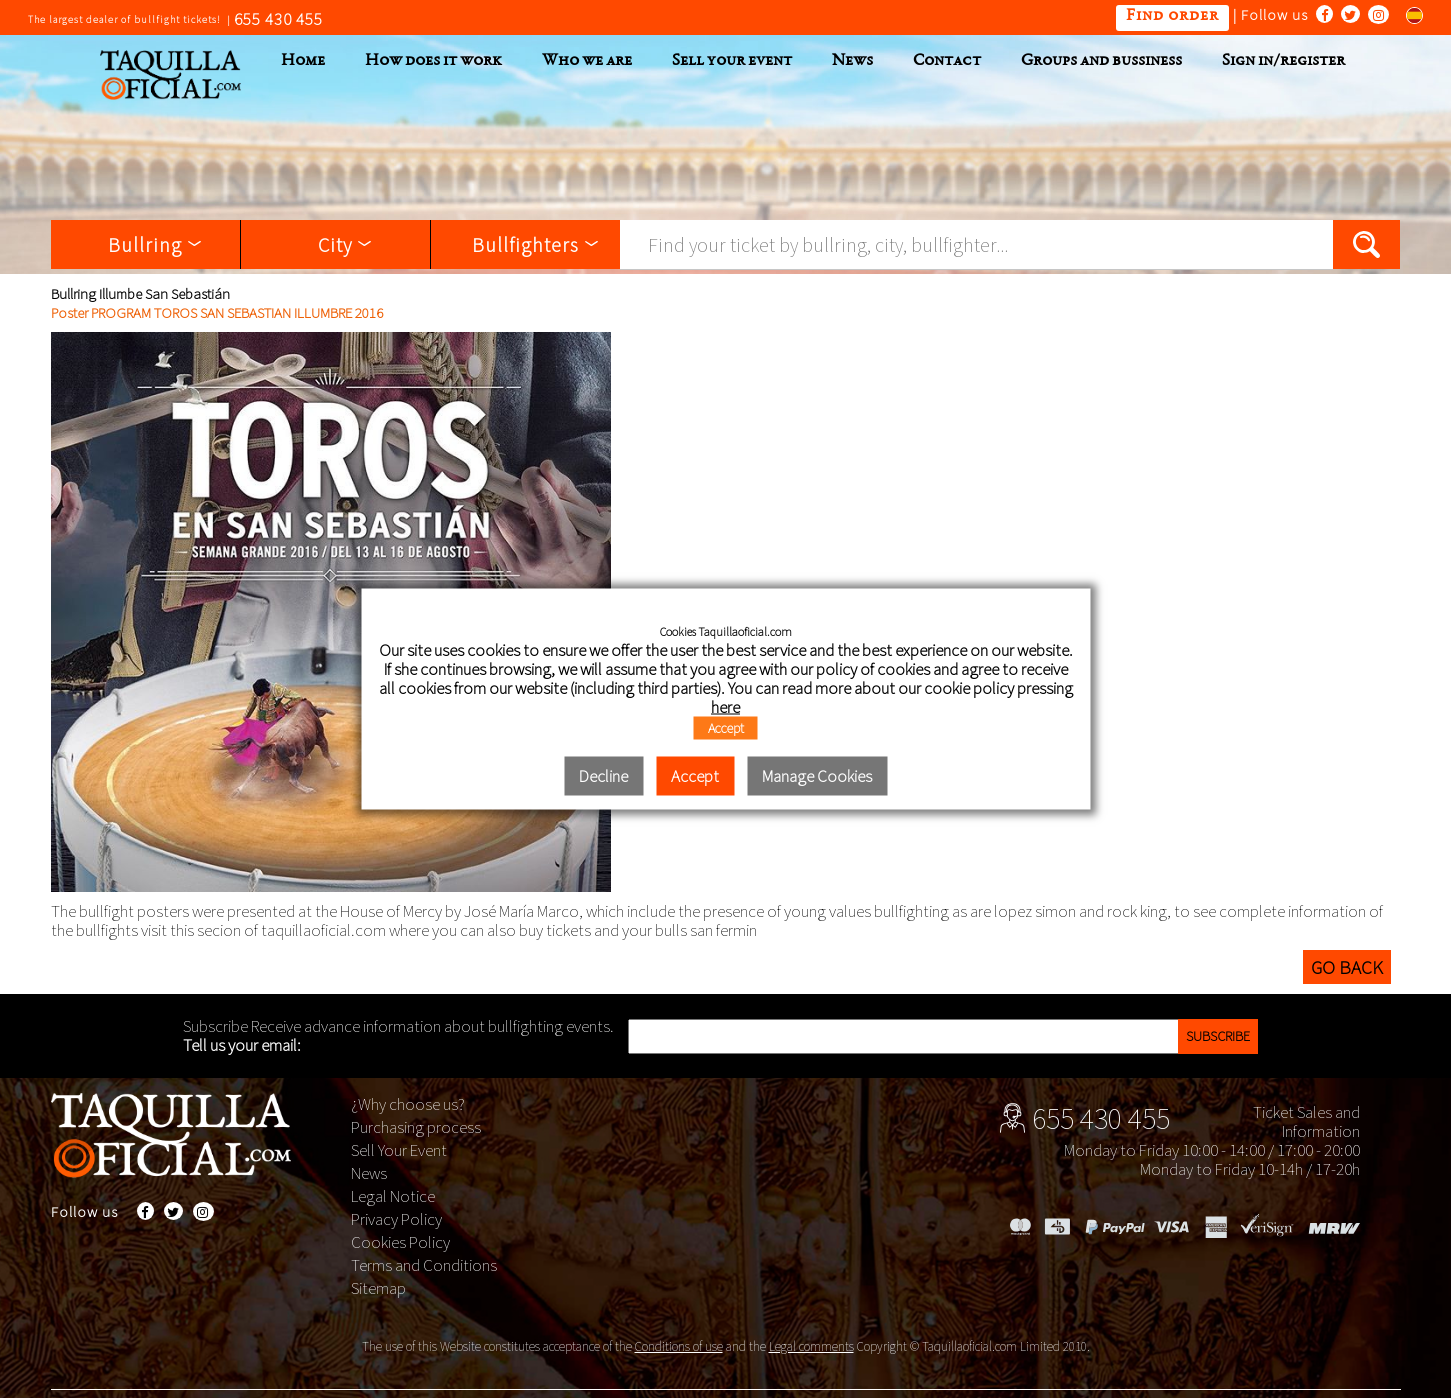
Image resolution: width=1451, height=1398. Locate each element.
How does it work (433, 61)
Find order (1172, 16)
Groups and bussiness (1101, 61)
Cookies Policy (400, 1242)
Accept (726, 727)
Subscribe (1218, 1036)
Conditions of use (679, 1346)
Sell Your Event (399, 1150)
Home (303, 61)
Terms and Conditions (424, 1265)
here (725, 706)
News (852, 61)
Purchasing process (416, 1127)
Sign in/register (1283, 61)
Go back (1347, 967)
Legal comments (811, 1346)
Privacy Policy (396, 1219)
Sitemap (378, 1288)
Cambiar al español (1408, 14)
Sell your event (732, 61)
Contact (947, 61)
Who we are (587, 61)
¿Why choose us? (408, 1104)
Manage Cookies (817, 775)
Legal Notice (393, 1196)
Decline (603, 775)
